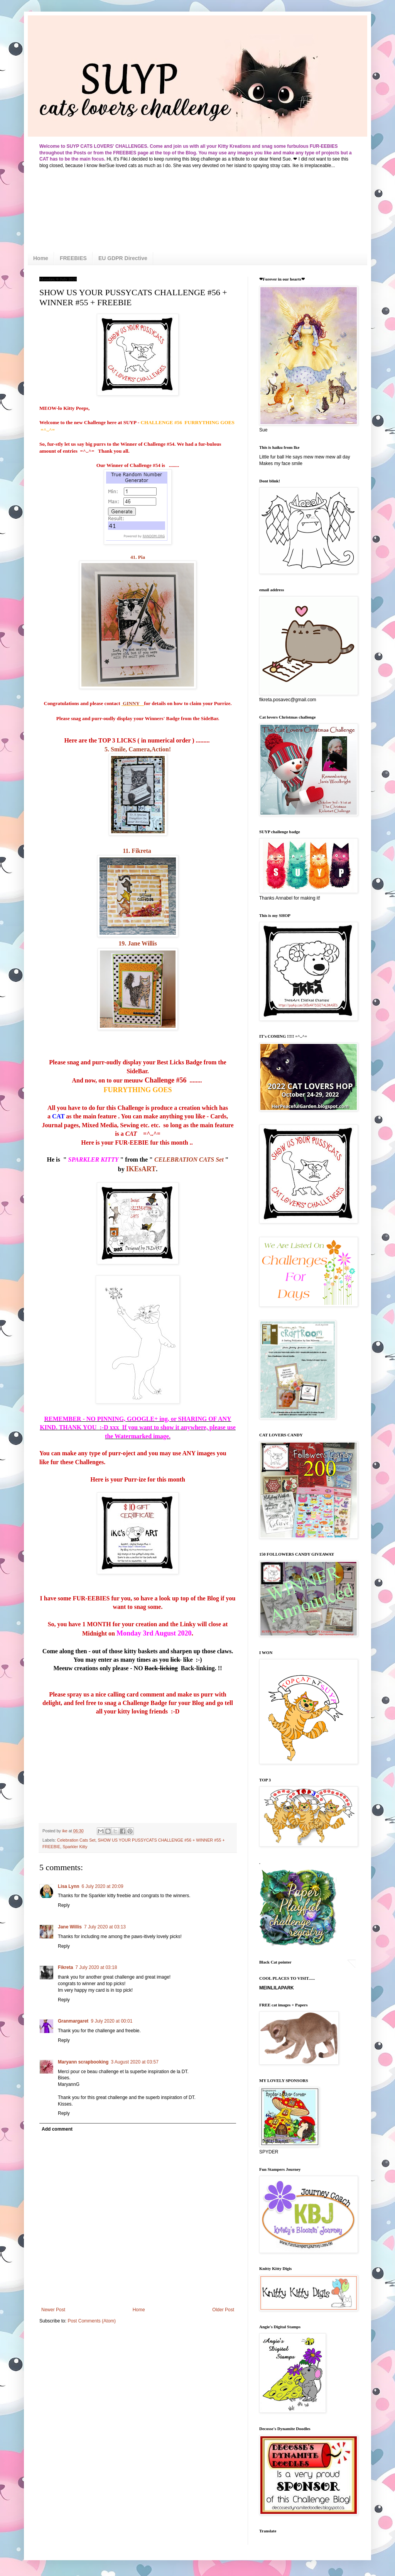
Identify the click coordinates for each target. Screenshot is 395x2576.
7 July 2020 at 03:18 (96, 1967)
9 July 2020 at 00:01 (111, 2021)
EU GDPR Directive (122, 258)
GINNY (133, 703)
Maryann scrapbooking (83, 2062)
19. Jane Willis (137, 943)
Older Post (223, 2309)
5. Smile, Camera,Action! (138, 749)
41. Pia (137, 557)
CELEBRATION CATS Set (189, 1159)
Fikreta (65, 1967)
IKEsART (141, 1169)
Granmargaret (73, 2021)
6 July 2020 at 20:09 (102, 1886)
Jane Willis (70, 1927)
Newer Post (53, 2309)
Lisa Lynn (68, 1886)
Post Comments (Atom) (92, 2321)
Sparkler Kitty (74, 1846)
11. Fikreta (137, 850)
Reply (64, 1905)
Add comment (57, 2129)
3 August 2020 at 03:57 (134, 2062)
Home (40, 258)
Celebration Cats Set (76, 1840)
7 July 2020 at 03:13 (105, 1927)
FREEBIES (73, 258)
